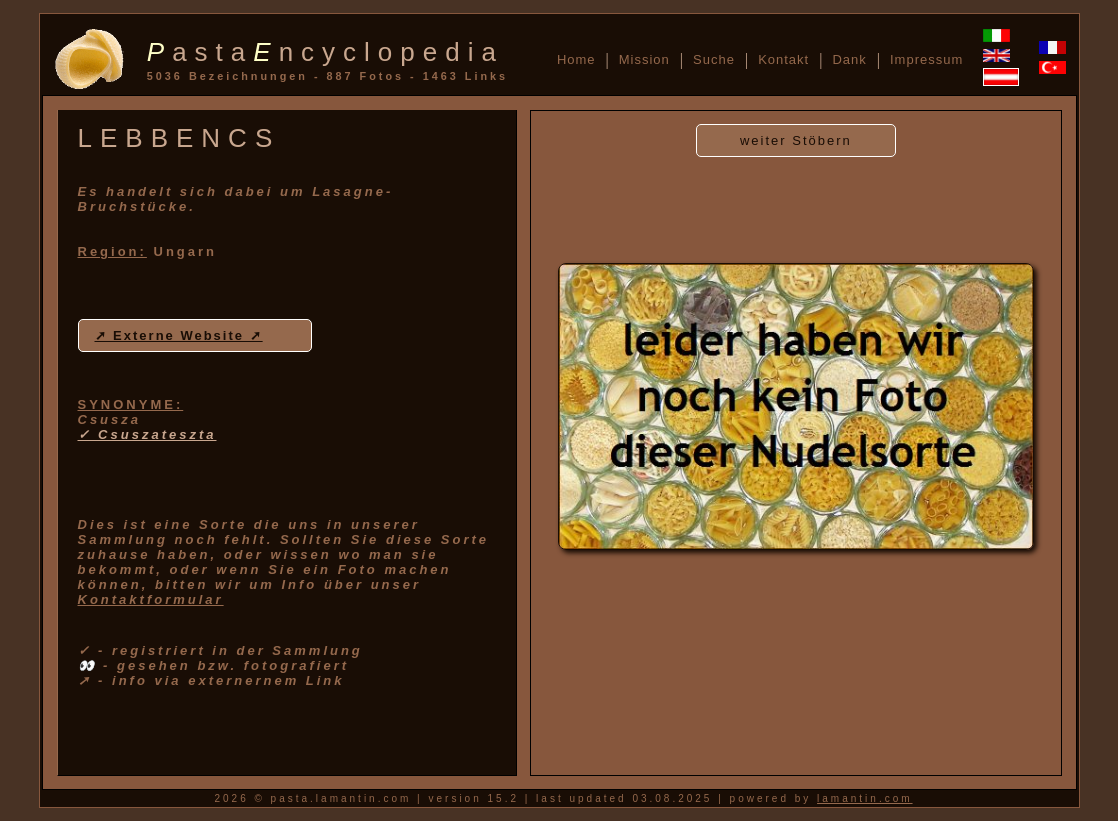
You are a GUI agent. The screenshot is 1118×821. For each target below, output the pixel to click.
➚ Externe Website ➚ (179, 335)
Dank (849, 59)
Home (576, 59)
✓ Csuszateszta (147, 434)
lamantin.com (864, 798)
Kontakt (783, 59)
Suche (714, 59)
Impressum (926, 59)
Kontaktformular (151, 599)
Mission (644, 59)
